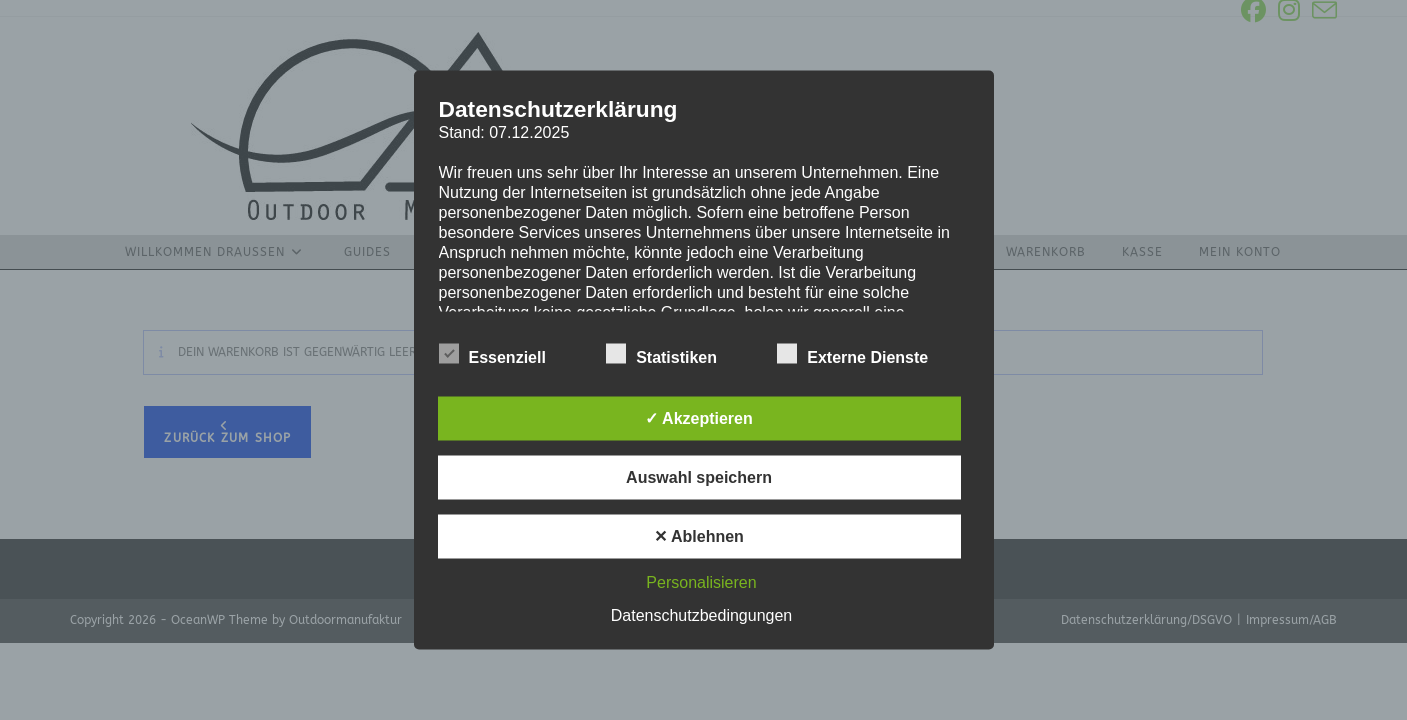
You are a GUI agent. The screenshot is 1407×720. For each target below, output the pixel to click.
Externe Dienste (852, 354)
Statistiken (661, 354)
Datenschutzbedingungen (701, 615)
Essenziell (492, 354)
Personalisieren (701, 582)
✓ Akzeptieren (699, 418)
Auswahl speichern (699, 477)
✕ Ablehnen (699, 536)
